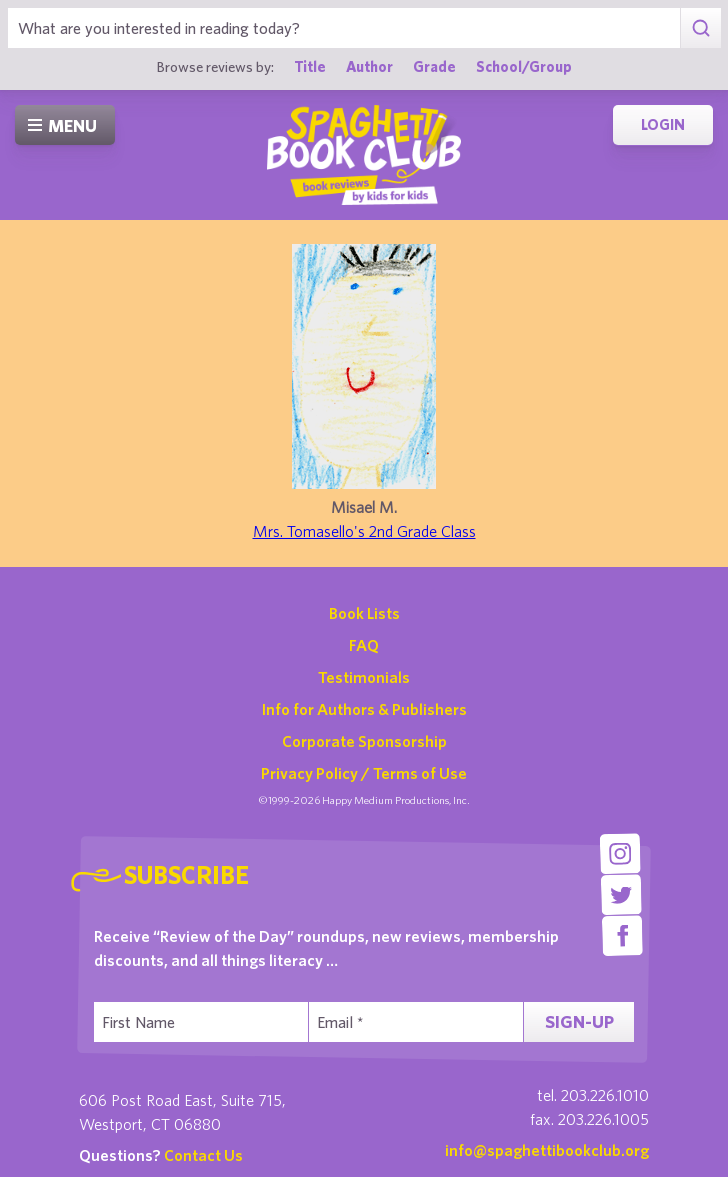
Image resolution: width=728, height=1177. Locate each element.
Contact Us (203, 1155)
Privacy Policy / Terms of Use (364, 773)
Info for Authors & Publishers (364, 709)
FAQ (364, 645)
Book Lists (364, 613)
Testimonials (364, 677)
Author (369, 66)
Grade (434, 66)
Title (310, 66)
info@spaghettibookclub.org (547, 1150)
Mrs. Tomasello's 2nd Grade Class (364, 531)
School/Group (524, 66)
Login (663, 124)
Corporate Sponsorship (364, 741)
